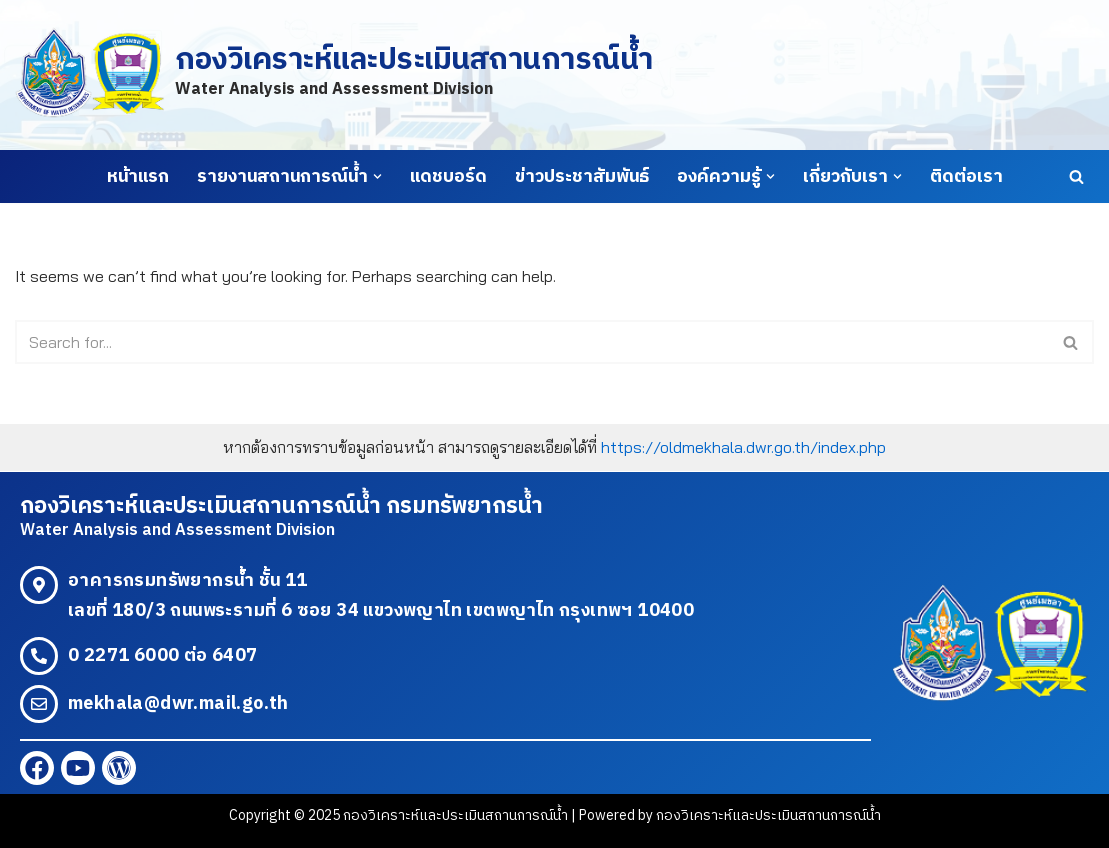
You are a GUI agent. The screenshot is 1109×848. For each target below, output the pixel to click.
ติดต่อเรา (966, 177)
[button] (377, 176)
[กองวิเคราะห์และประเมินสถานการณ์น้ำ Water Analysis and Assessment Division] (333, 74)
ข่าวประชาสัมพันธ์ (582, 177)
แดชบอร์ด (448, 177)
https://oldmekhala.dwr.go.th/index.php (743, 447)
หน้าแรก (138, 177)
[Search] (1076, 176)
